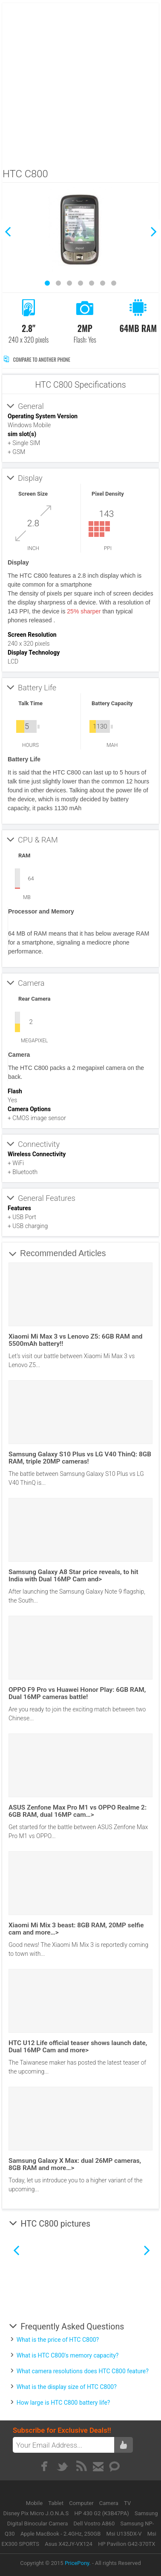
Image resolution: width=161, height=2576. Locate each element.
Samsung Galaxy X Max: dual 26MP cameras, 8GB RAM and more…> (75, 2164)
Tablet (56, 2503)
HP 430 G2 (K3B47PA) (101, 2513)
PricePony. (78, 2563)
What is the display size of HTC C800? (67, 2386)
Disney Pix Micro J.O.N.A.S (36, 2513)
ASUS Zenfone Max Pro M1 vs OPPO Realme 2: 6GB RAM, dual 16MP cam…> (78, 1811)
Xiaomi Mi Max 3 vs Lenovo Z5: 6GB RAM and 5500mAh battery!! (75, 1340)
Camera (109, 2503)
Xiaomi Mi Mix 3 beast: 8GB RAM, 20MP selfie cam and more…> (76, 1928)
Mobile (35, 2503)
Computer (82, 2503)
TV (127, 2503)
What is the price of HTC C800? (58, 2339)
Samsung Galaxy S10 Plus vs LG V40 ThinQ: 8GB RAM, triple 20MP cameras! (80, 1457)
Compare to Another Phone (36, 359)
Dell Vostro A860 (94, 2523)
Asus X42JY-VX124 (68, 2544)
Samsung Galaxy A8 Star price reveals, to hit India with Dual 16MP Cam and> (73, 1575)
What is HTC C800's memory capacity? (68, 2355)
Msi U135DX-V (124, 2534)
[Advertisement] (80, 82)
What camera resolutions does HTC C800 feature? (83, 2371)
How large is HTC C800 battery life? (63, 2402)
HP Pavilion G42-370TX (126, 2544)
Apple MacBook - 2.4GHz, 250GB (60, 2534)
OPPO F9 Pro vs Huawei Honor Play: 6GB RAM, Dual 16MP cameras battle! (77, 1693)
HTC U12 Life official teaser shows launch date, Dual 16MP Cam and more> (78, 2046)
